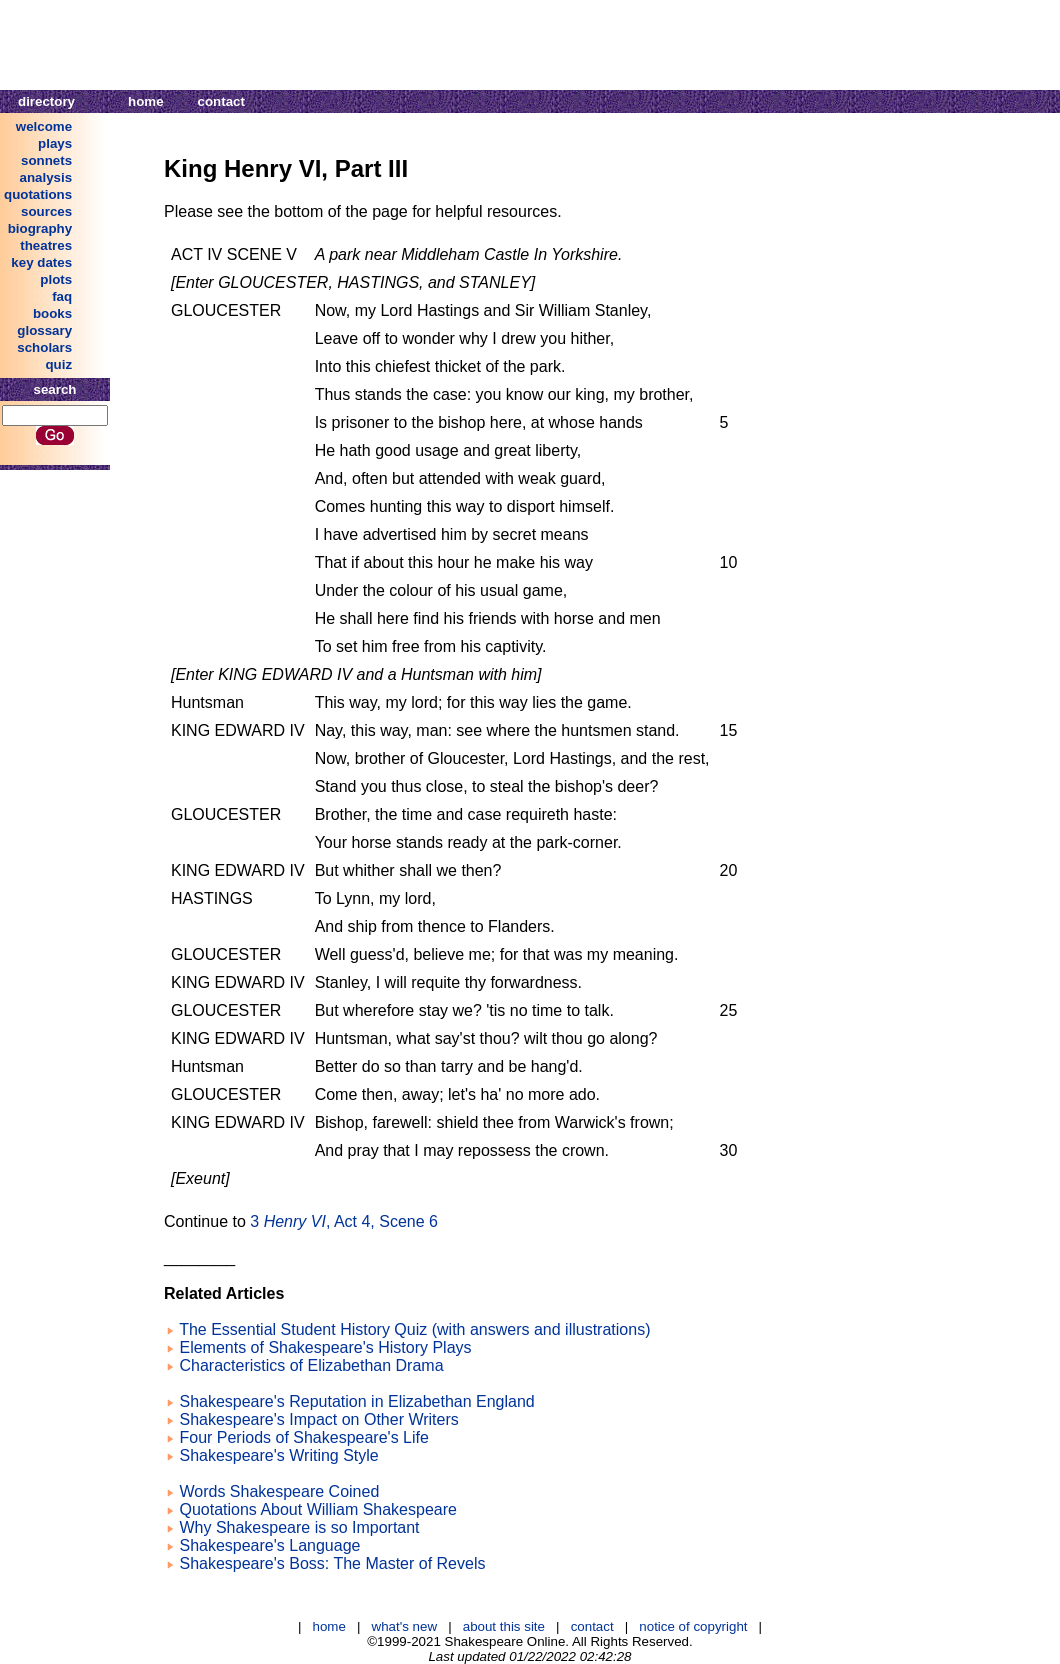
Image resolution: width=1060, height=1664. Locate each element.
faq (62, 296)
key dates (41, 262)
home (146, 101)
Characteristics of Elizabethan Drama (311, 1365)
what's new (405, 1626)
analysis (46, 177)
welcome (44, 126)
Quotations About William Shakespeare (317, 1509)
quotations (38, 194)
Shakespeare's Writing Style (278, 1455)
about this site (504, 1626)
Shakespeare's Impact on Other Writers (318, 1419)
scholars (44, 347)
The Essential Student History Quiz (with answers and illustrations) (414, 1329)
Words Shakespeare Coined (279, 1491)
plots (56, 279)
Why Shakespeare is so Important (299, 1527)
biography (40, 228)
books (52, 313)
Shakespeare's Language (269, 1545)
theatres (46, 245)
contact (221, 101)
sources (46, 211)
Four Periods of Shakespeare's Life (303, 1437)
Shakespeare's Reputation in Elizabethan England (356, 1401)
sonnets (46, 160)
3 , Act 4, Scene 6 (344, 1221)
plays (55, 143)
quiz (58, 364)
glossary (44, 330)
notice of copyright (693, 1626)
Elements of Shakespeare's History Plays (325, 1347)
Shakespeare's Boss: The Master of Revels (332, 1563)
